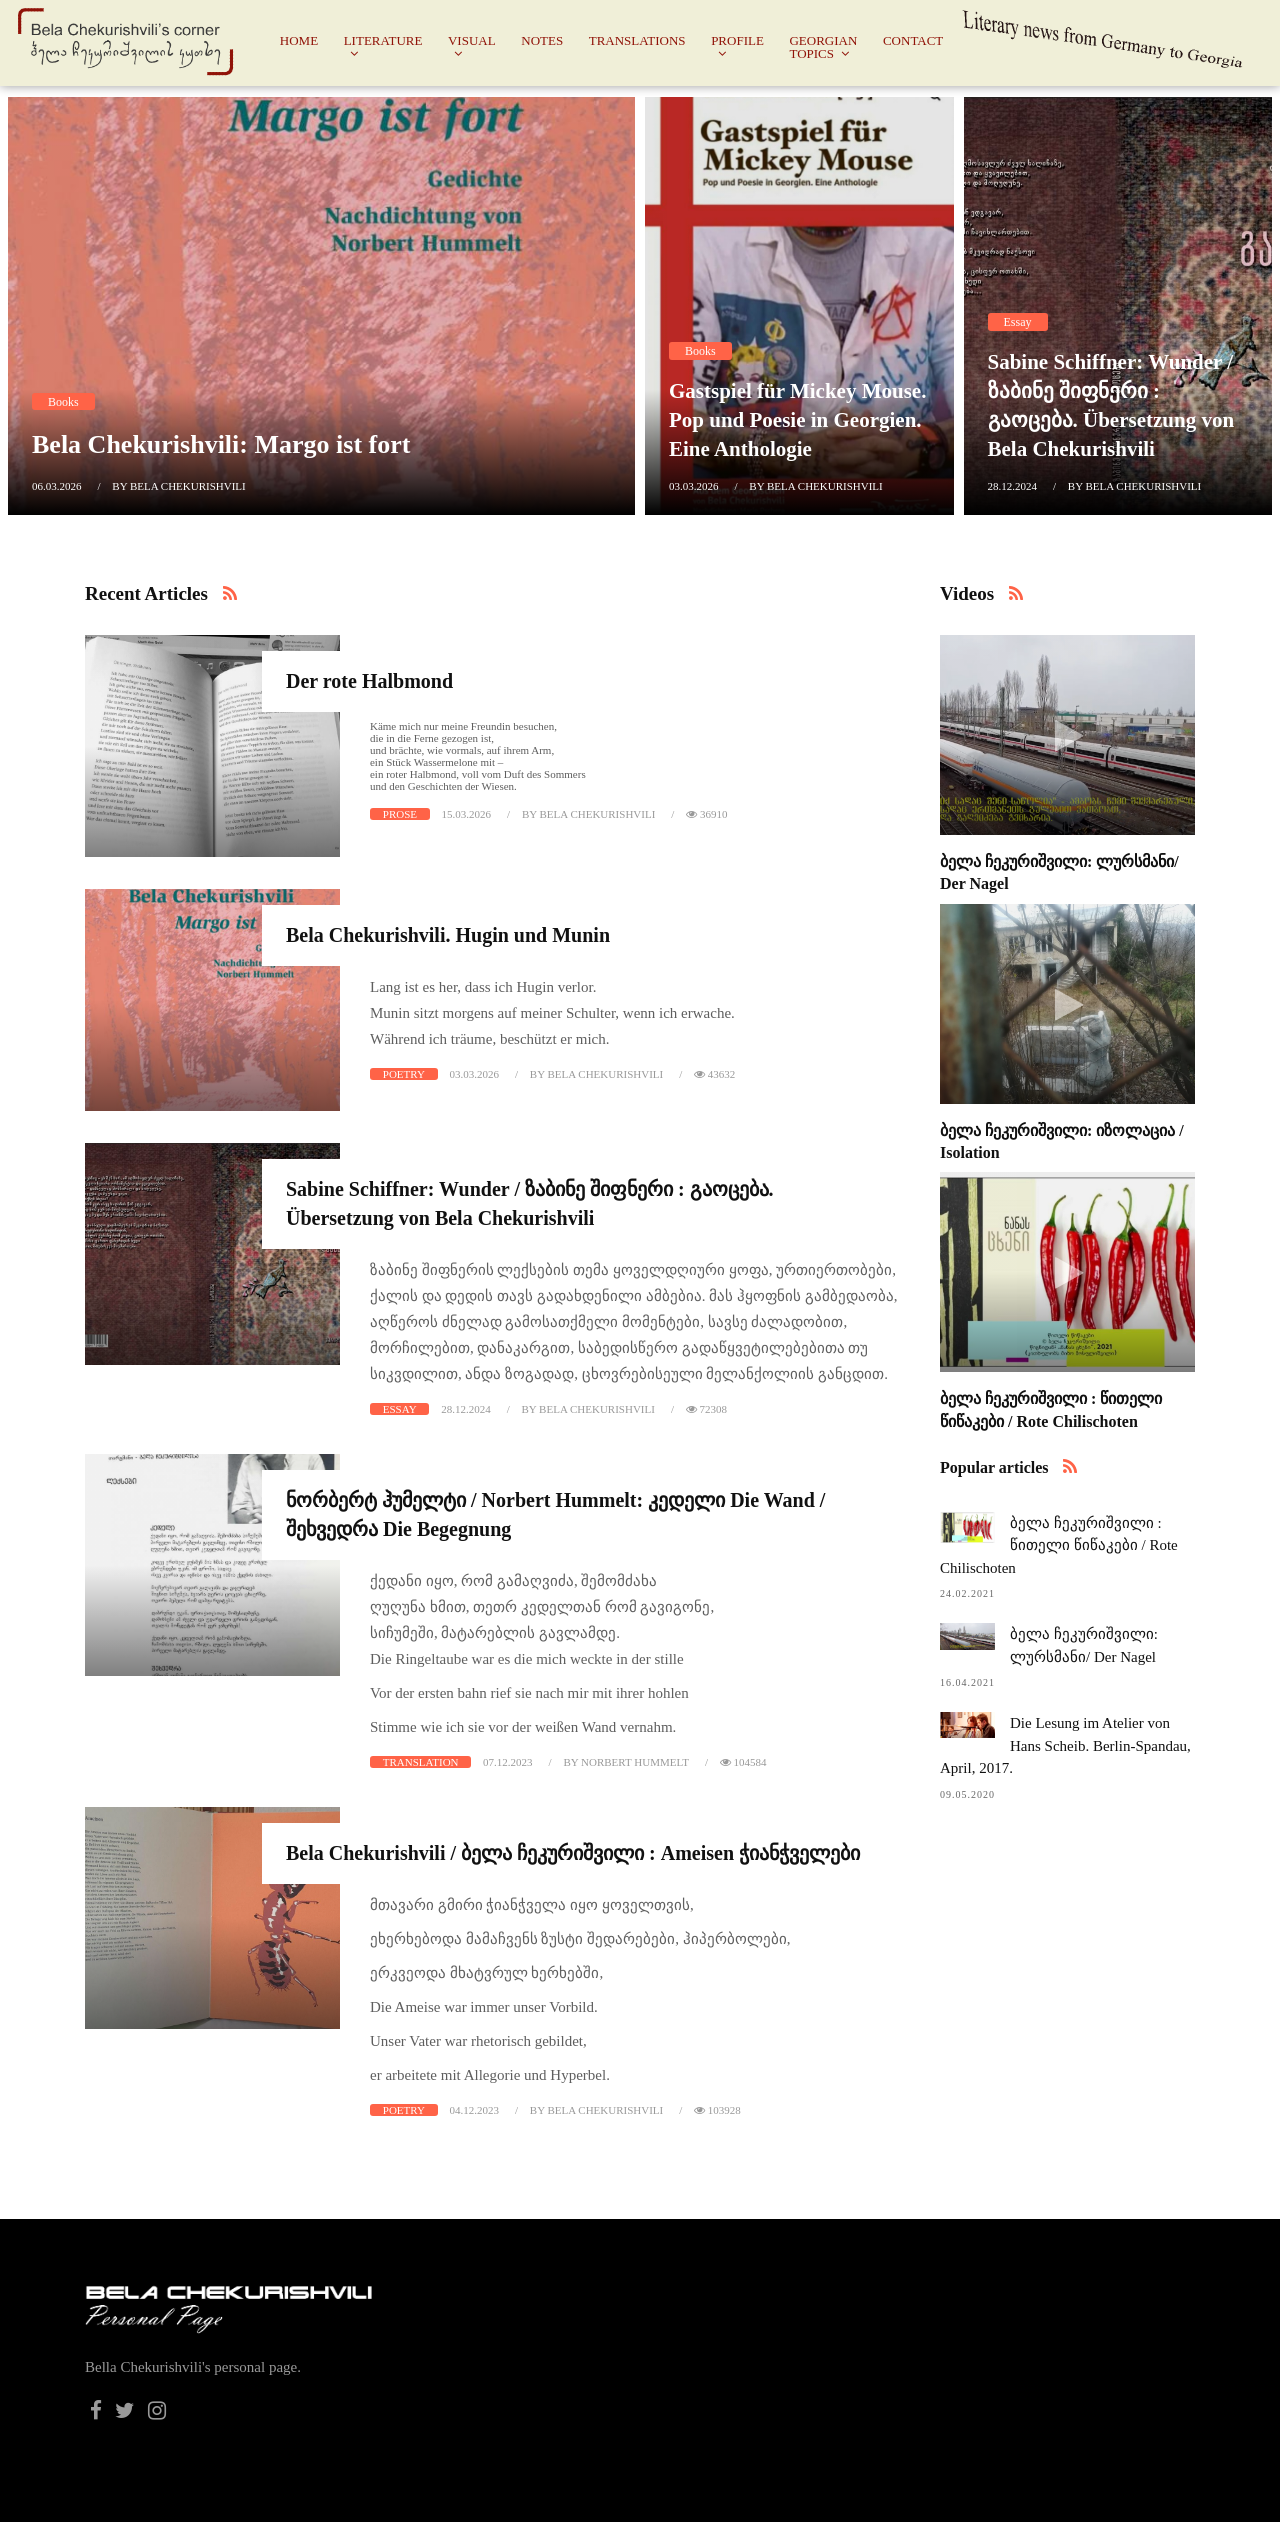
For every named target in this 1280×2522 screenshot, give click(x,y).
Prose (400, 814)
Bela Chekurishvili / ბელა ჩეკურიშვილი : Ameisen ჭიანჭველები (573, 1853)
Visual (472, 40)
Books (63, 402)
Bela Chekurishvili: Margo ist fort (221, 444)
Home (299, 40)
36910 (706, 814)
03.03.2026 (694, 486)
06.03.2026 (57, 486)
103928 (717, 2110)
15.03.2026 (467, 814)
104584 (743, 1762)
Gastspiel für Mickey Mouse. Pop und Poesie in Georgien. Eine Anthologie (797, 420)
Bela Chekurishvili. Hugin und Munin (448, 935)
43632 (714, 1074)
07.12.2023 (508, 1762)
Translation (421, 1762)
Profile (737, 40)
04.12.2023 (475, 2110)
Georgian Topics (823, 47)
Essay (1018, 322)
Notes (542, 40)
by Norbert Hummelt (625, 1762)
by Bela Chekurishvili (178, 486)
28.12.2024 (1013, 486)
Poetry (404, 1074)
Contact (913, 40)
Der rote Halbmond (369, 681)
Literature (383, 40)
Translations (637, 40)
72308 (706, 1409)
